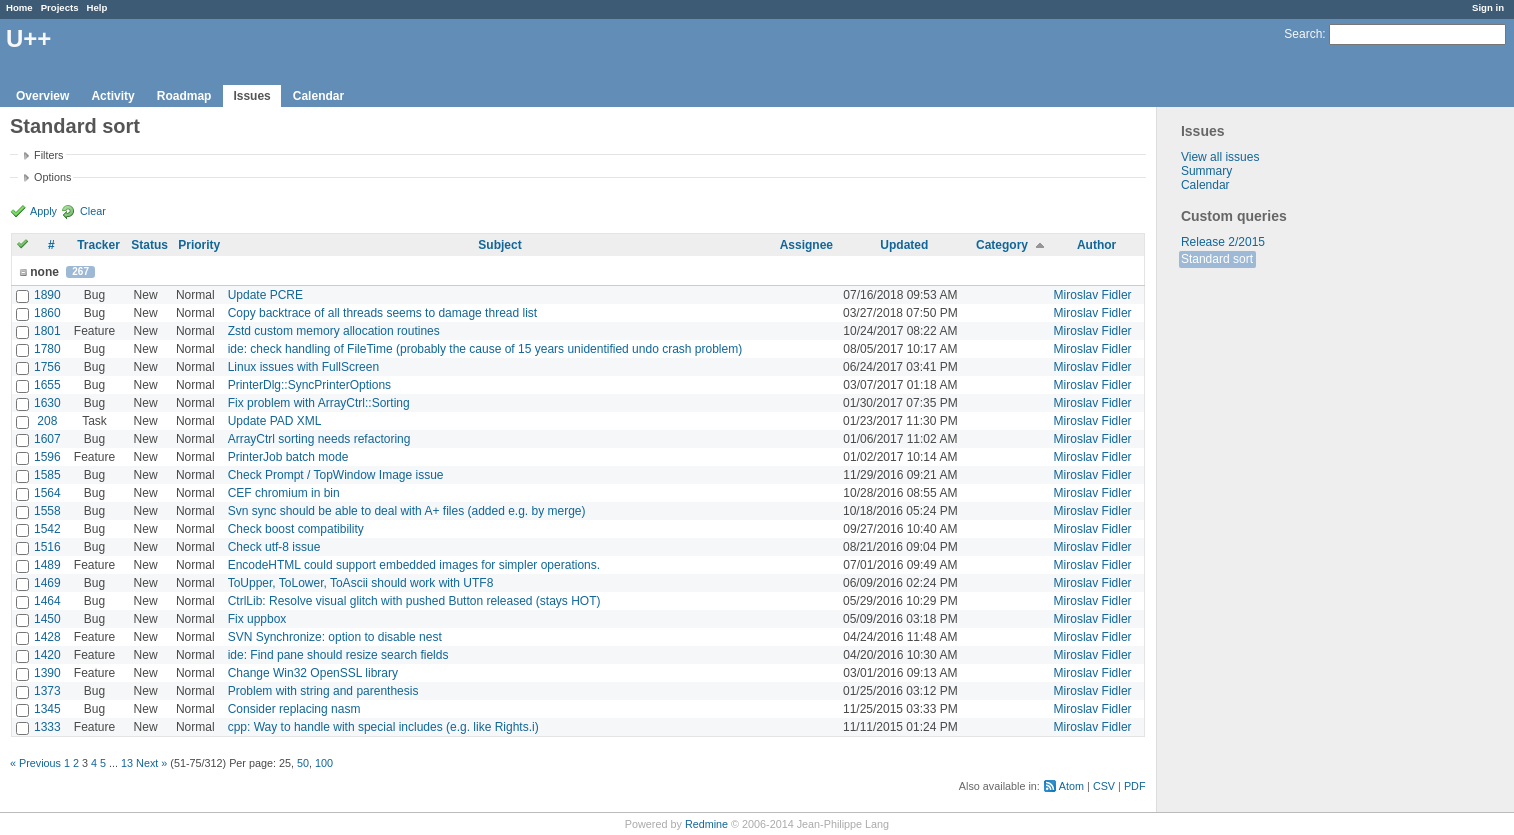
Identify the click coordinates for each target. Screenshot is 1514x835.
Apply (43, 211)
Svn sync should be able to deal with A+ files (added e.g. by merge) (407, 511)
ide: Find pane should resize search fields (338, 655)
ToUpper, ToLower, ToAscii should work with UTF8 (361, 583)
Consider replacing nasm (294, 709)
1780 (47, 349)
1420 (47, 655)
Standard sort (1217, 259)
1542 (47, 529)
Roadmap (184, 96)
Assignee (806, 245)
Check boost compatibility (296, 529)
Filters (48, 155)
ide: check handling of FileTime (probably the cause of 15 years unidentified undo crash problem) (485, 349)
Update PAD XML (275, 421)
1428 (47, 637)
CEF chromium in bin (284, 493)
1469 (47, 583)
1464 (47, 601)
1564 (47, 493)
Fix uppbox (257, 619)
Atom (1071, 786)
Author (1096, 245)
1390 (47, 673)
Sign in (1488, 7)
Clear (93, 211)
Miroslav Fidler (1093, 295)
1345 (47, 709)
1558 (47, 511)
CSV (1104, 786)
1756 (47, 367)
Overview (42, 96)
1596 (47, 457)
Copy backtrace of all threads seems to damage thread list (383, 313)
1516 (47, 547)
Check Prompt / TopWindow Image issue (336, 475)
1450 (47, 619)
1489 (47, 565)
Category (1002, 245)
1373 (47, 691)
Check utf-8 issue (274, 547)
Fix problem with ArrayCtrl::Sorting (319, 403)
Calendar (318, 96)
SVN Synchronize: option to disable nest (335, 637)
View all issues (1220, 157)
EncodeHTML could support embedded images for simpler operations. (414, 565)
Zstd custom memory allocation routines (334, 331)
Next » (151, 763)
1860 (47, 313)
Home (19, 7)
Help (97, 7)
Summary (1206, 171)
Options (52, 177)
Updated (904, 245)
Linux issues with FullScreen (303, 367)
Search (1303, 34)
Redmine (706, 824)
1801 (47, 331)
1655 (47, 385)
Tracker (98, 245)
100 (324, 763)
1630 (47, 403)
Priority (199, 245)
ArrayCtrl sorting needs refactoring (319, 439)
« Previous (35, 763)
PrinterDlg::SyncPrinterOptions (309, 385)
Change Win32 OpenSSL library (313, 673)
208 (47, 421)
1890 (47, 295)
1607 (47, 439)
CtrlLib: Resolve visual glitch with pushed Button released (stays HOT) (414, 601)
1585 (47, 475)
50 (303, 763)
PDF (1135, 786)
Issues (251, 96)
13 (127, 763)
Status (149, 245)
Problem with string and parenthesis (323, 691)
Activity (112, 96)
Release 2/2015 (1223, 242)
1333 (47, 727)
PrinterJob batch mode (288, 457)
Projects (60, 7)
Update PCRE (265, 295)
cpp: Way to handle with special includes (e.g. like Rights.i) (383, 727)
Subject (499, 245)
